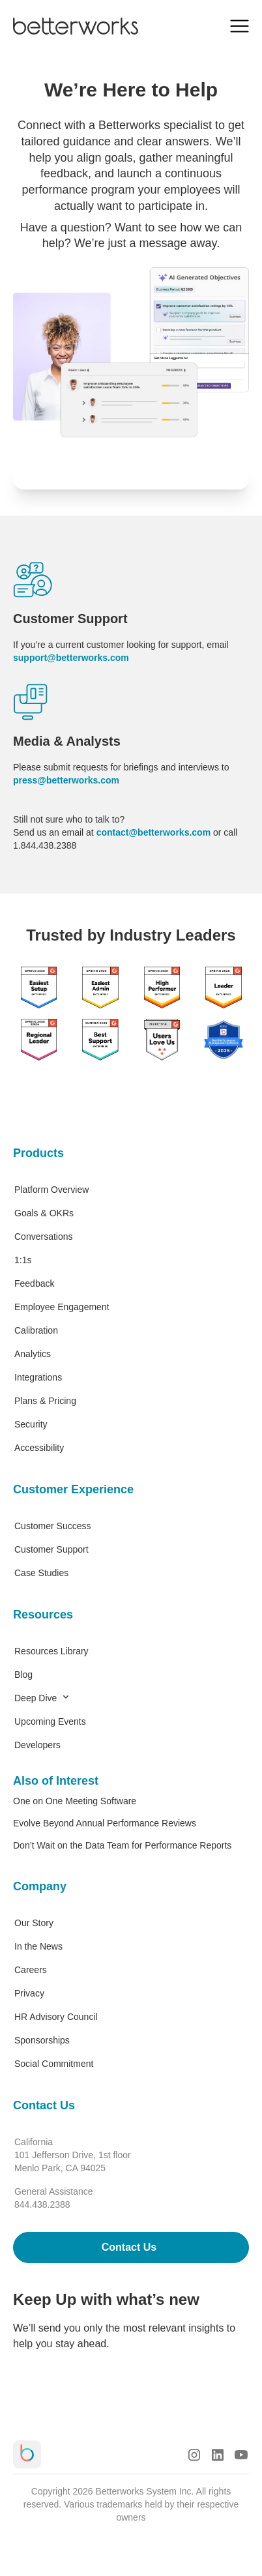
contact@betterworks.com (153, 832)
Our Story (33, 1923)
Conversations (43, 1236)
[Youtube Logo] (241, 2455)
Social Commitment (53, 2063)
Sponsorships (42, 2040)
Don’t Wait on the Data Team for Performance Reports (122, 1845)
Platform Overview (51, 1189)
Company (39, 1886)
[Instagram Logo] (194, 2455)
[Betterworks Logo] (75, 26)
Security (31, 1424)
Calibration (36, 1330)
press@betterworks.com (66, 780)
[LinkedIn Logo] (218, 2455)
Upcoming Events (50, 1721)
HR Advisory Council (56, 2017)
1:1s (22, 1260)
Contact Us (44, 2105)
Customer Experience (73, 1489)
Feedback (34, 1283)
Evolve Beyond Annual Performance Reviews (104, 1823)
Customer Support (51, 1549)
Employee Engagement (61, 1307)
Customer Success (52, 1526)
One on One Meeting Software (74, 1801)
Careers (30, 1970)
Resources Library (51, 1651)
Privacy (29, 1993)
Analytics (32, 1354)
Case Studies (41, 1573)
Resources (43, 1614)
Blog (23, 1674)
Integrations (38, 1377)
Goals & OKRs (44, 1213)
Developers (37, 1745)
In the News (38, 1946)
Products (38, 1153)
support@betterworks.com (71, 657)
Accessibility (39, 1447)
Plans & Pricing (45, 1401)
